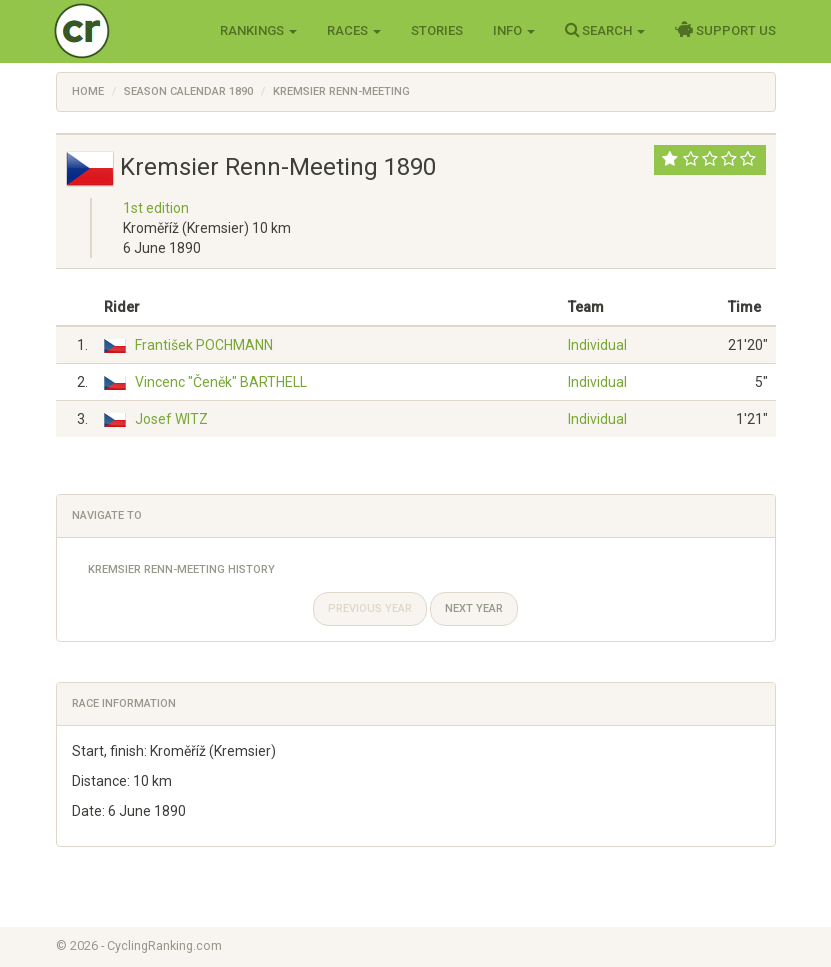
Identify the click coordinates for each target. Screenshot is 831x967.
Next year (474, 608)
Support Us (725, 30)
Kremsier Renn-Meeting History (181, 569)
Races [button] (354, 30)
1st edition (156, 208)
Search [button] (605, 30)
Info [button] (514, 30)
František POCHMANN (204, 345)
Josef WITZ (171, 419)
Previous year (370, 608)
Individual (597, 345)
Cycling (123, 29)
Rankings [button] (258, 30)
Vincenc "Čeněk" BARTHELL (221, 382)
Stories (437, 30)
